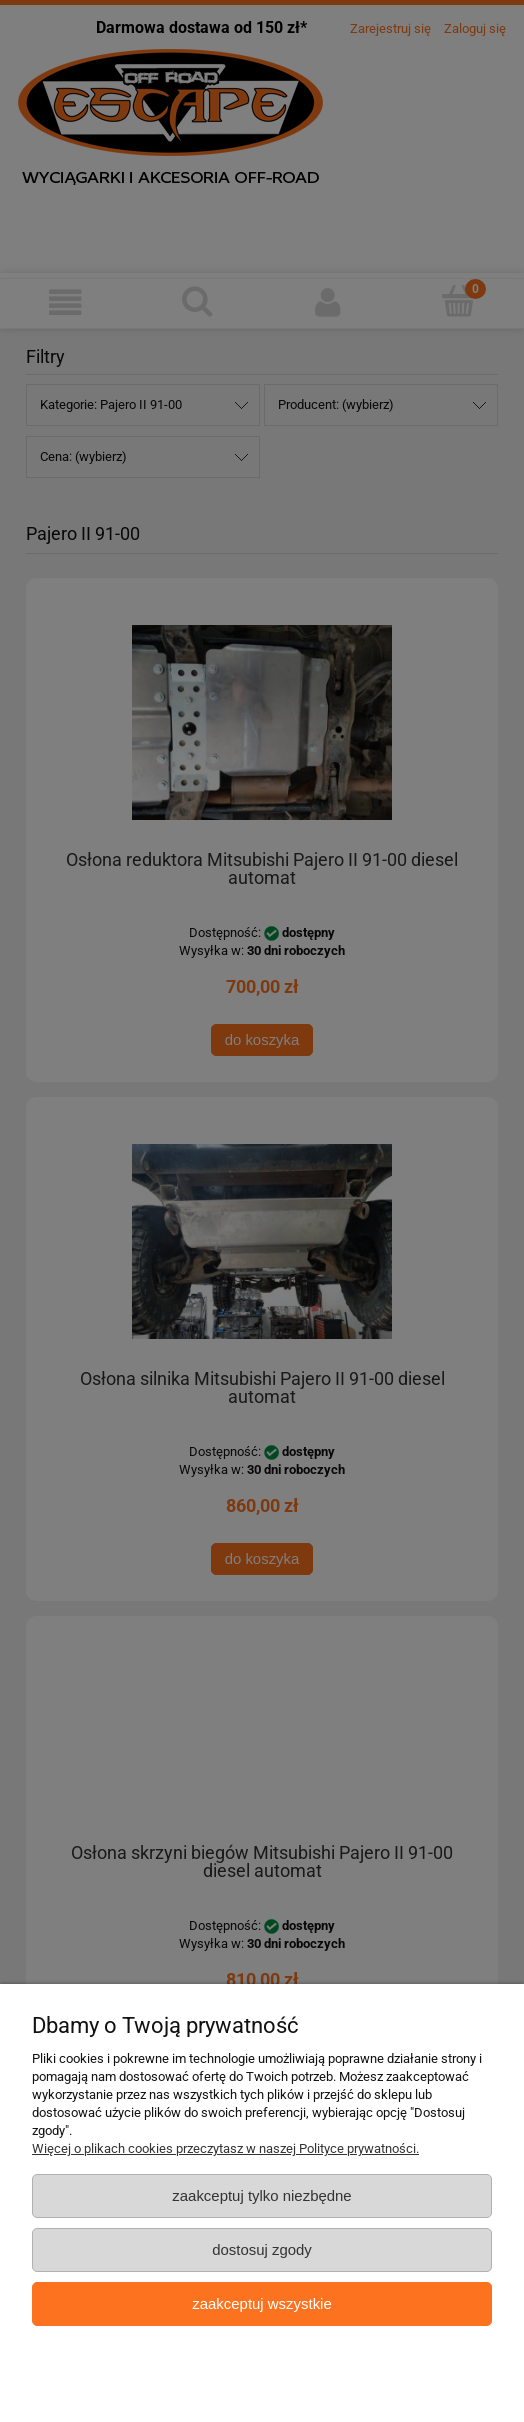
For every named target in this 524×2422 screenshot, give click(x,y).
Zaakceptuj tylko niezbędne (261, 2195)
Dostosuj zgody (262, 2249)
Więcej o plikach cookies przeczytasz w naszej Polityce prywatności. (225, 2148)
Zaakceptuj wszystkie (261, 2303)
